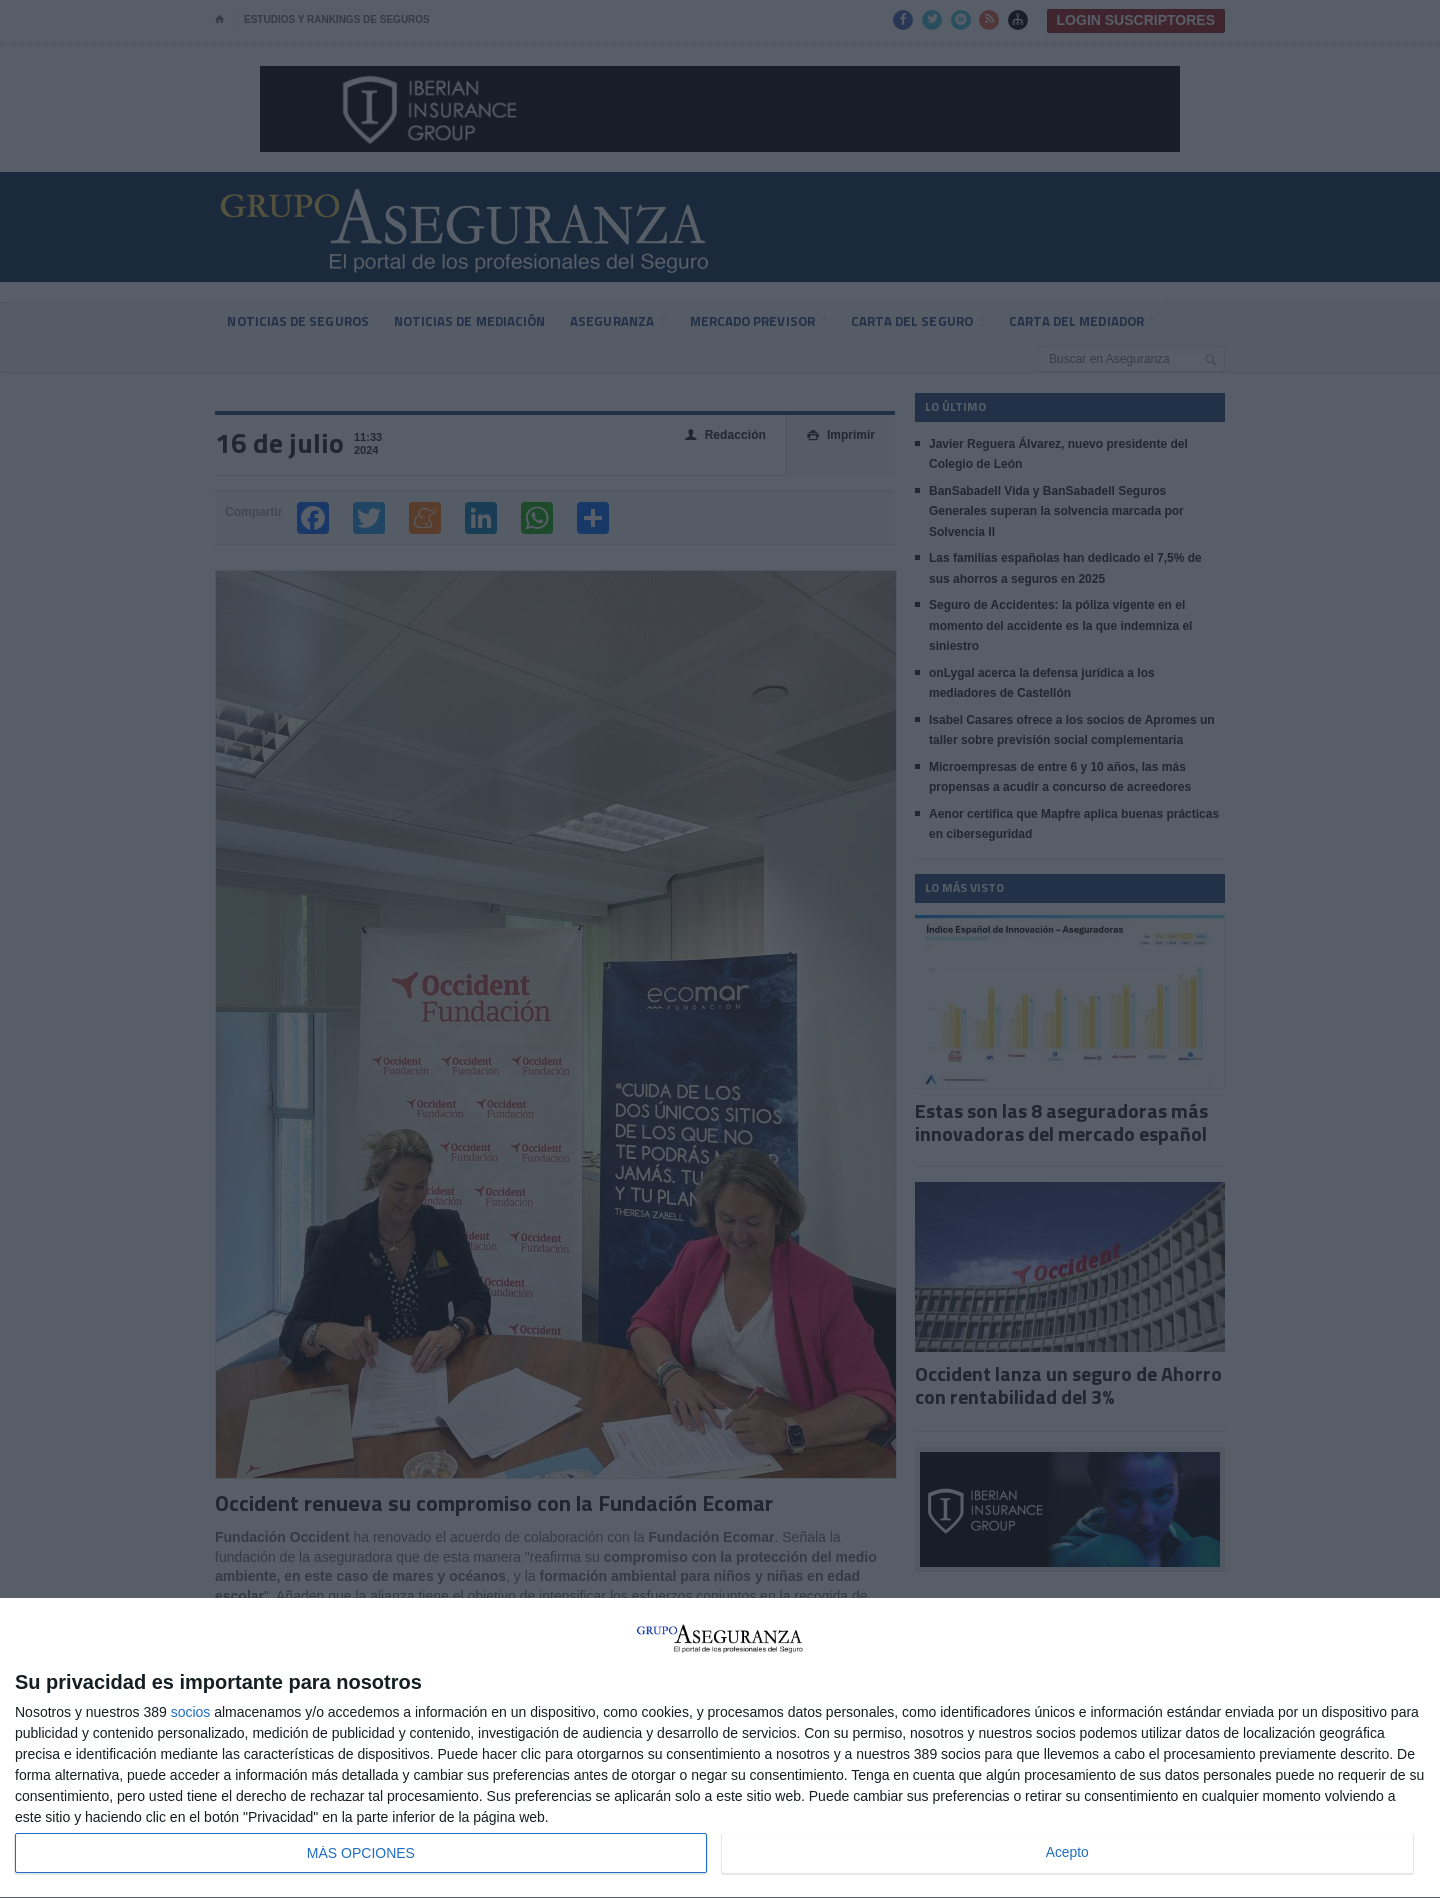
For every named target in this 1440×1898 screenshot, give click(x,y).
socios (191, 1712)
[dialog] (720, 1748)
